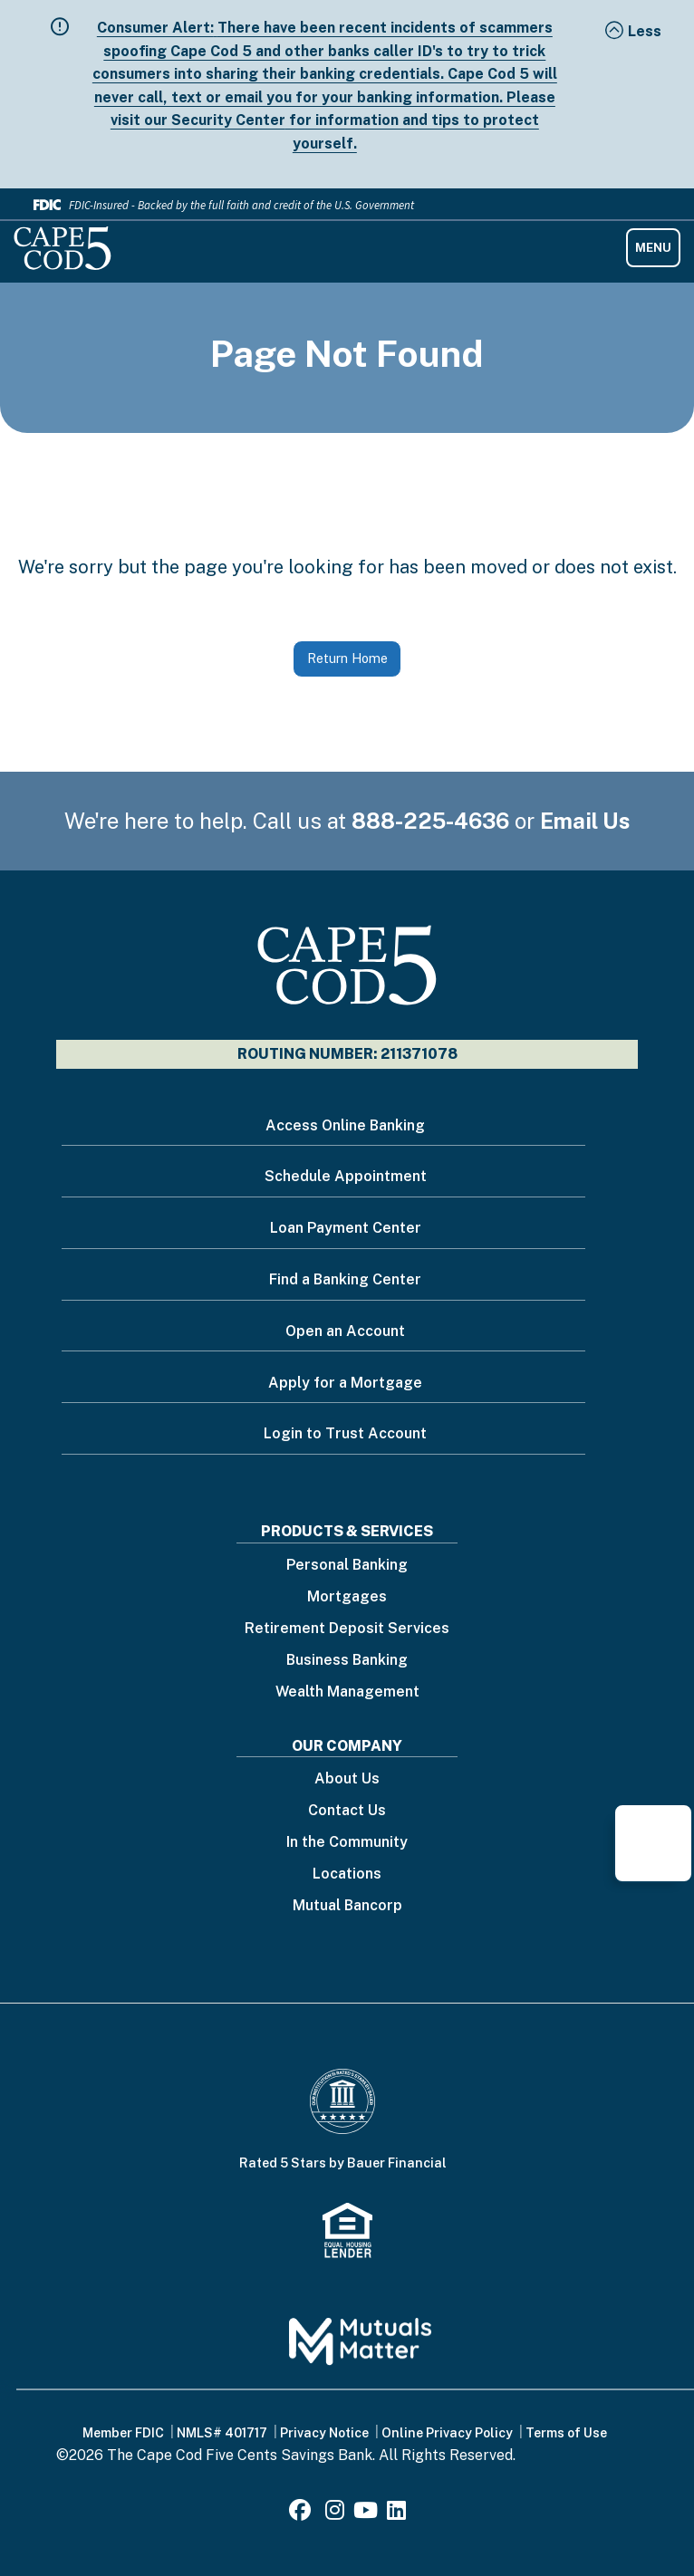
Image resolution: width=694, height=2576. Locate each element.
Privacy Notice (324, 2433)
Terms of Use (566, 2433)
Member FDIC (123, 2433)
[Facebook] (302, 2513)
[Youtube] (365, 2513)
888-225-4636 (430, 820)
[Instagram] (334, 2513)
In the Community (347, 1842)
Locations (347, 1874)
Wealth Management (347, 1692)
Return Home (347, 658)
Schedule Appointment (346, 1176)
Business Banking (347, 1660)
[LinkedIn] (396, 2513)
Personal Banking (347, 1565)
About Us (347, 1779)
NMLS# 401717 (222, 2433)
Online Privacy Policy (447, 2433)
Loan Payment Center (345, 1227)
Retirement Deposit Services (347, 1629)
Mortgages (347, 1597)
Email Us (585, 820)
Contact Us (347, 1811)
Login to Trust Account (345, 1433)
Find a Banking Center (345, 1279)
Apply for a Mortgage (345, 1382)
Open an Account (345, 1331)
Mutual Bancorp (347, 1906)
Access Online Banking (345, 1125)
